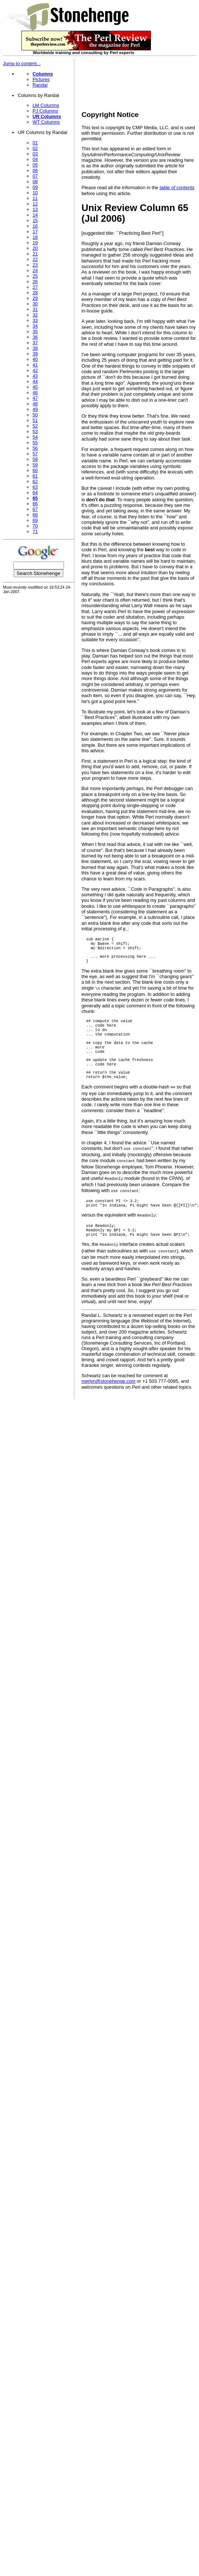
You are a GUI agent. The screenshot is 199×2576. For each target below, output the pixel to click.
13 (35, 209)
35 (35, 331)
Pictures (41, 79)
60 (35, 470)
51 (35, 420)
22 (35, 259)
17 (35, 231)
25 (35, 276)
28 (35, 292)
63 (35, 487)
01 (35, 142)
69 (35, 520)
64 (35, 492)
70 (35, 526)
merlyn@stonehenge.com (108, 1393)
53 (35, 431)
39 (35, 354)
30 (35, 304)
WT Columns (46, 122)
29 (35, 298)
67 (35, 509)
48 (35, 404)
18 (35, 237)
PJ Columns (45, 111)
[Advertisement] (109, 81)
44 (35, 381)
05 (35, 165)
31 (35, 309)
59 (35, 465)
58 (35, 459)
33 (35, 320)
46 (35, 392)
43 (35, 376)
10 (35, 192)
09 (35, 187)
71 (35, 531)
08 (35, 181)
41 (35, 365)
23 (35, 265)
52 (35, 426)
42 (35, 370)
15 (35, 220)
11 (35, 198)
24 (35, 270)
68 (35, 515)
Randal (40, 85)
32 (35, 315)
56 (35, 448)
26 (35, 281)
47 (35, 398)
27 (35, 287)
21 (35, 254)
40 (35, 359)
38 (35, 348)
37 (35, 342)
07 (35, 176)
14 (35, 215)
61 (35, 476)
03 (35, 154)
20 (35, 248)
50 (35, 415)
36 (35, 337)
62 (35, 481)
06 (35, 170)
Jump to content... (22, 63)
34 (35, 326)
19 (35, 242)
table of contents (176, 187)
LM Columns (46, 105)
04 (35, 159)
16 (35, 226)
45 (35, 387)
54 (35, 437)
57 (35, 453)
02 (35, 148)
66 (35, 503)
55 (35, 442)
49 (35, 409)
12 (35, 204)
